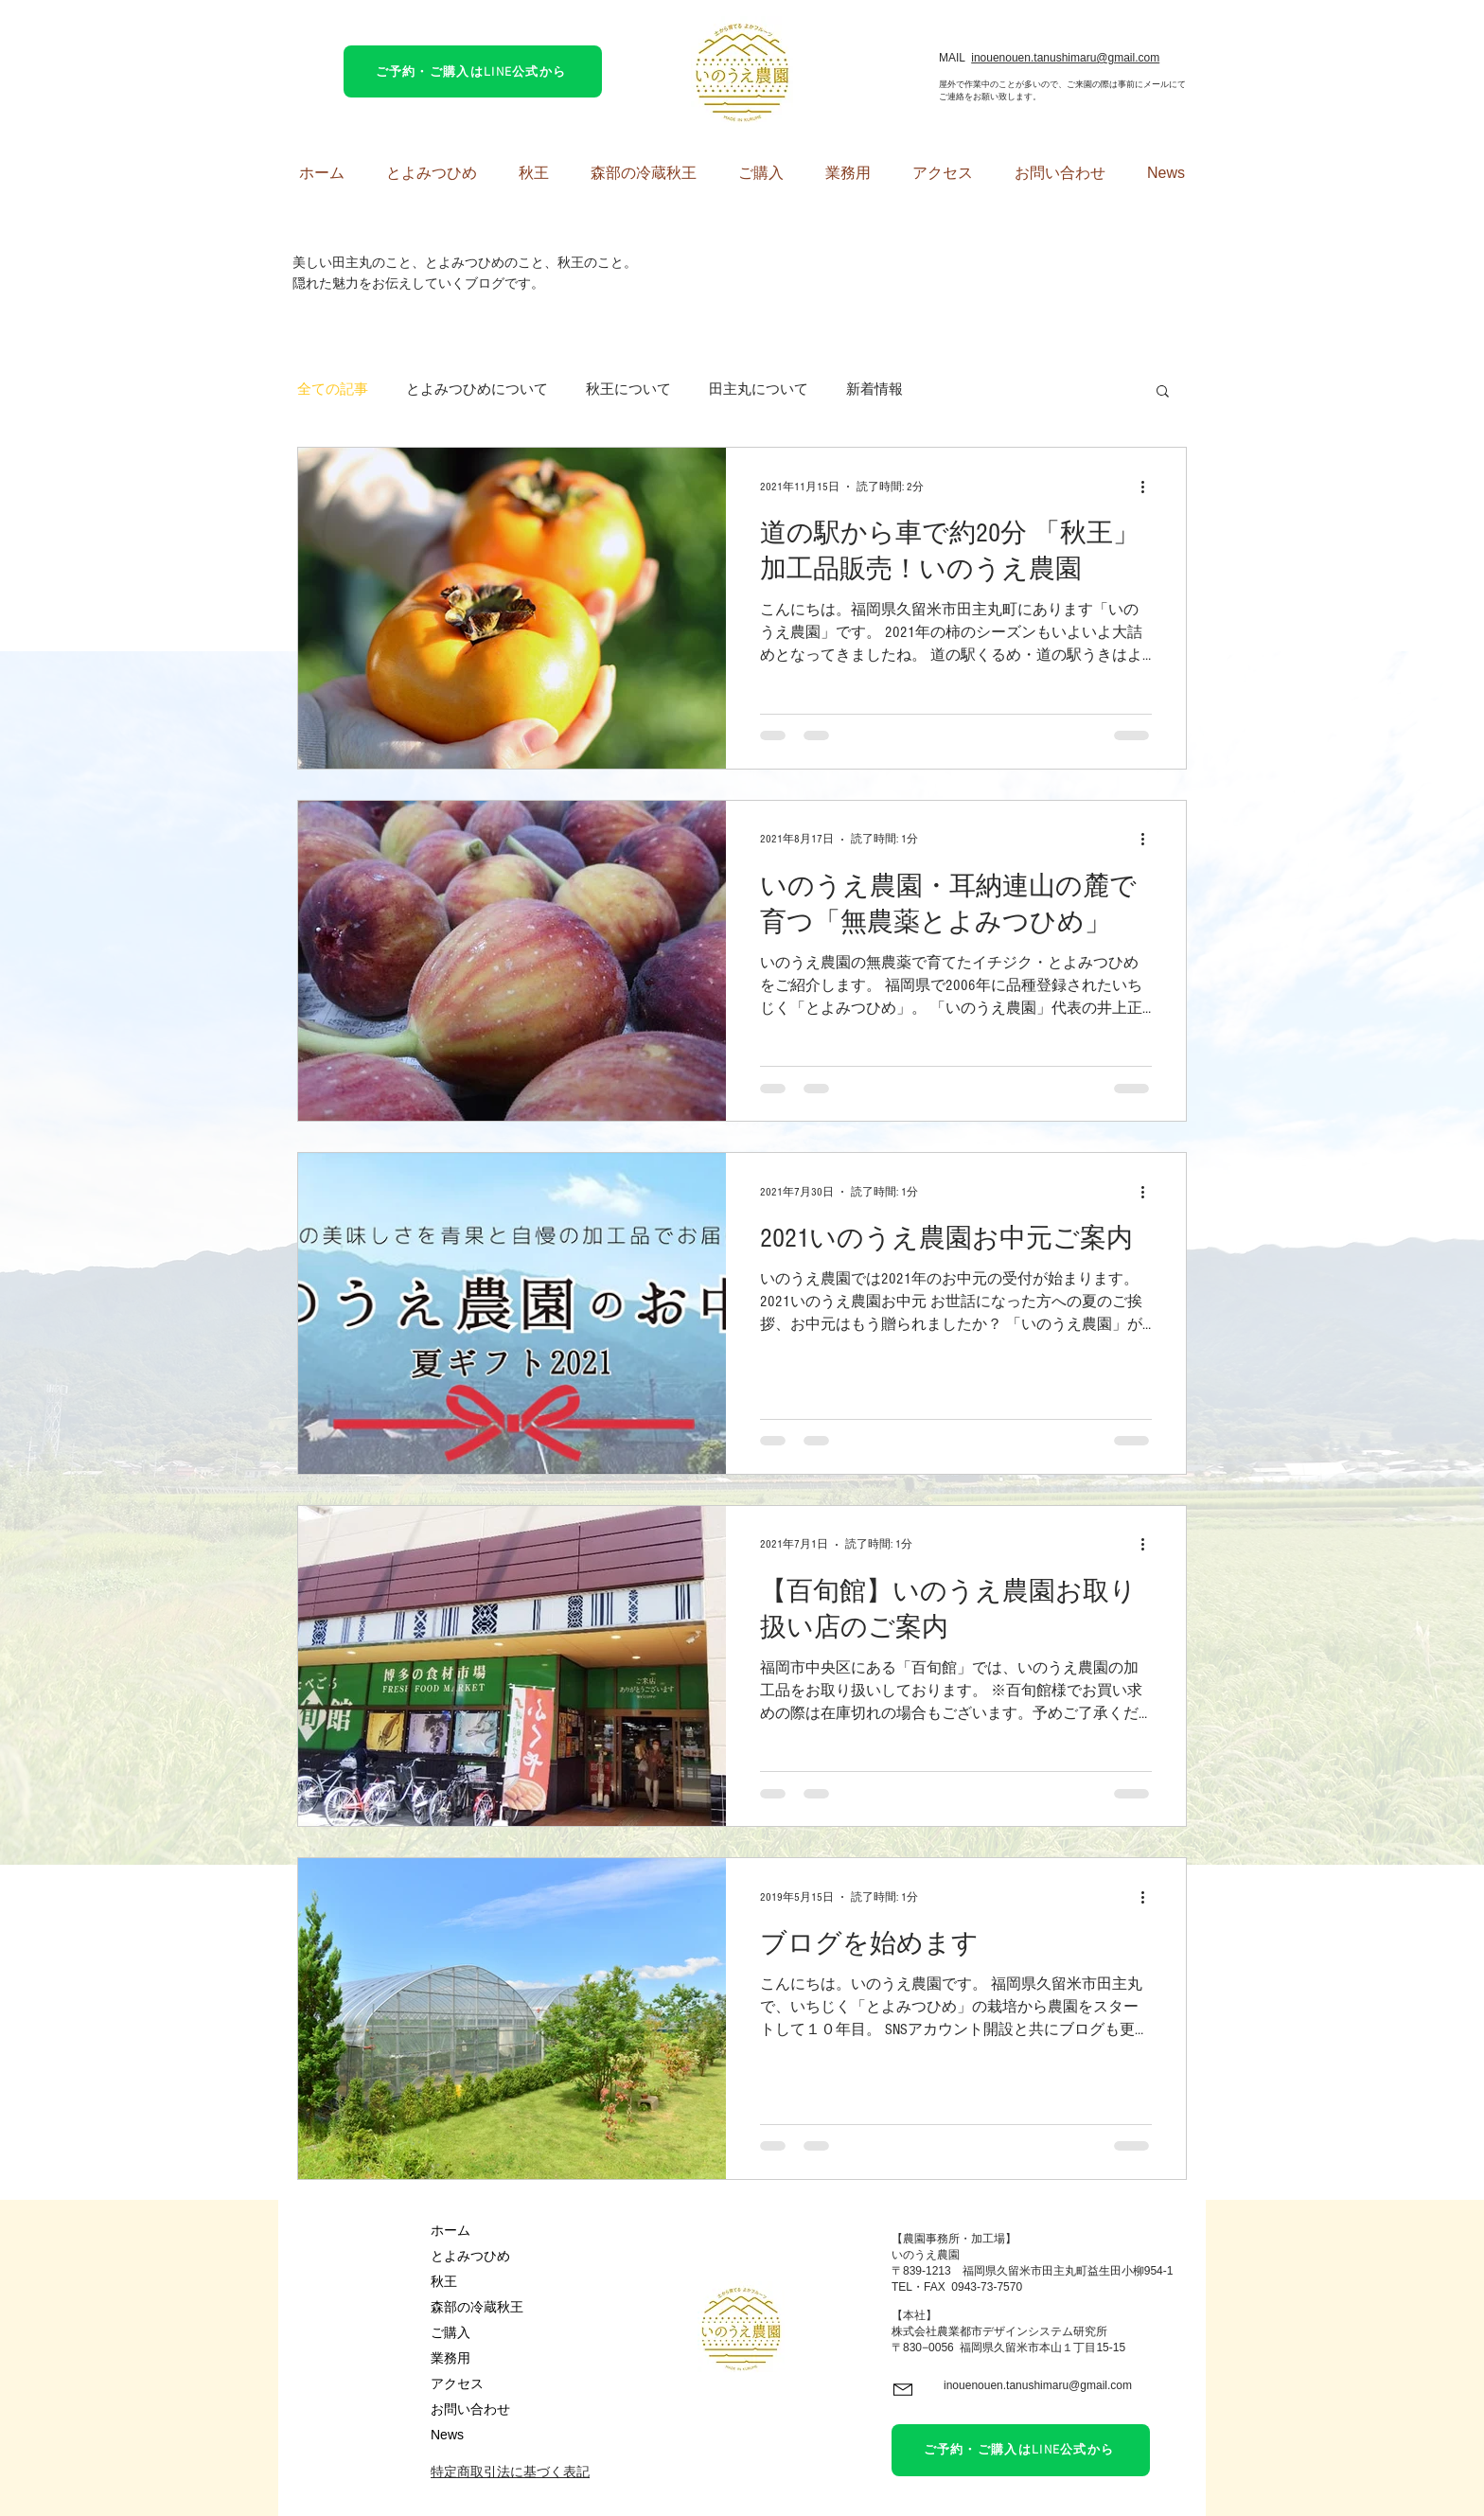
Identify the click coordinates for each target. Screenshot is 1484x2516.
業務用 (450, 2357)
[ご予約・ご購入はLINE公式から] (473, 71)
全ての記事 (332, 389)
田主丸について (758, 389)
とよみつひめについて (477, 389)
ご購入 (450, 2332)
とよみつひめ (470, 2255)
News (447, 2434)
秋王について (628, 389)
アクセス (457, 2383)
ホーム (450, 2230)
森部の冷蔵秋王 (477, 2306)
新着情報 (874, 389)
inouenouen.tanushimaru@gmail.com (1065, 57)
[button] (1163, 392)
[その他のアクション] (1149, 486)
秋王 (444, 2281)
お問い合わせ (470, 2409)
